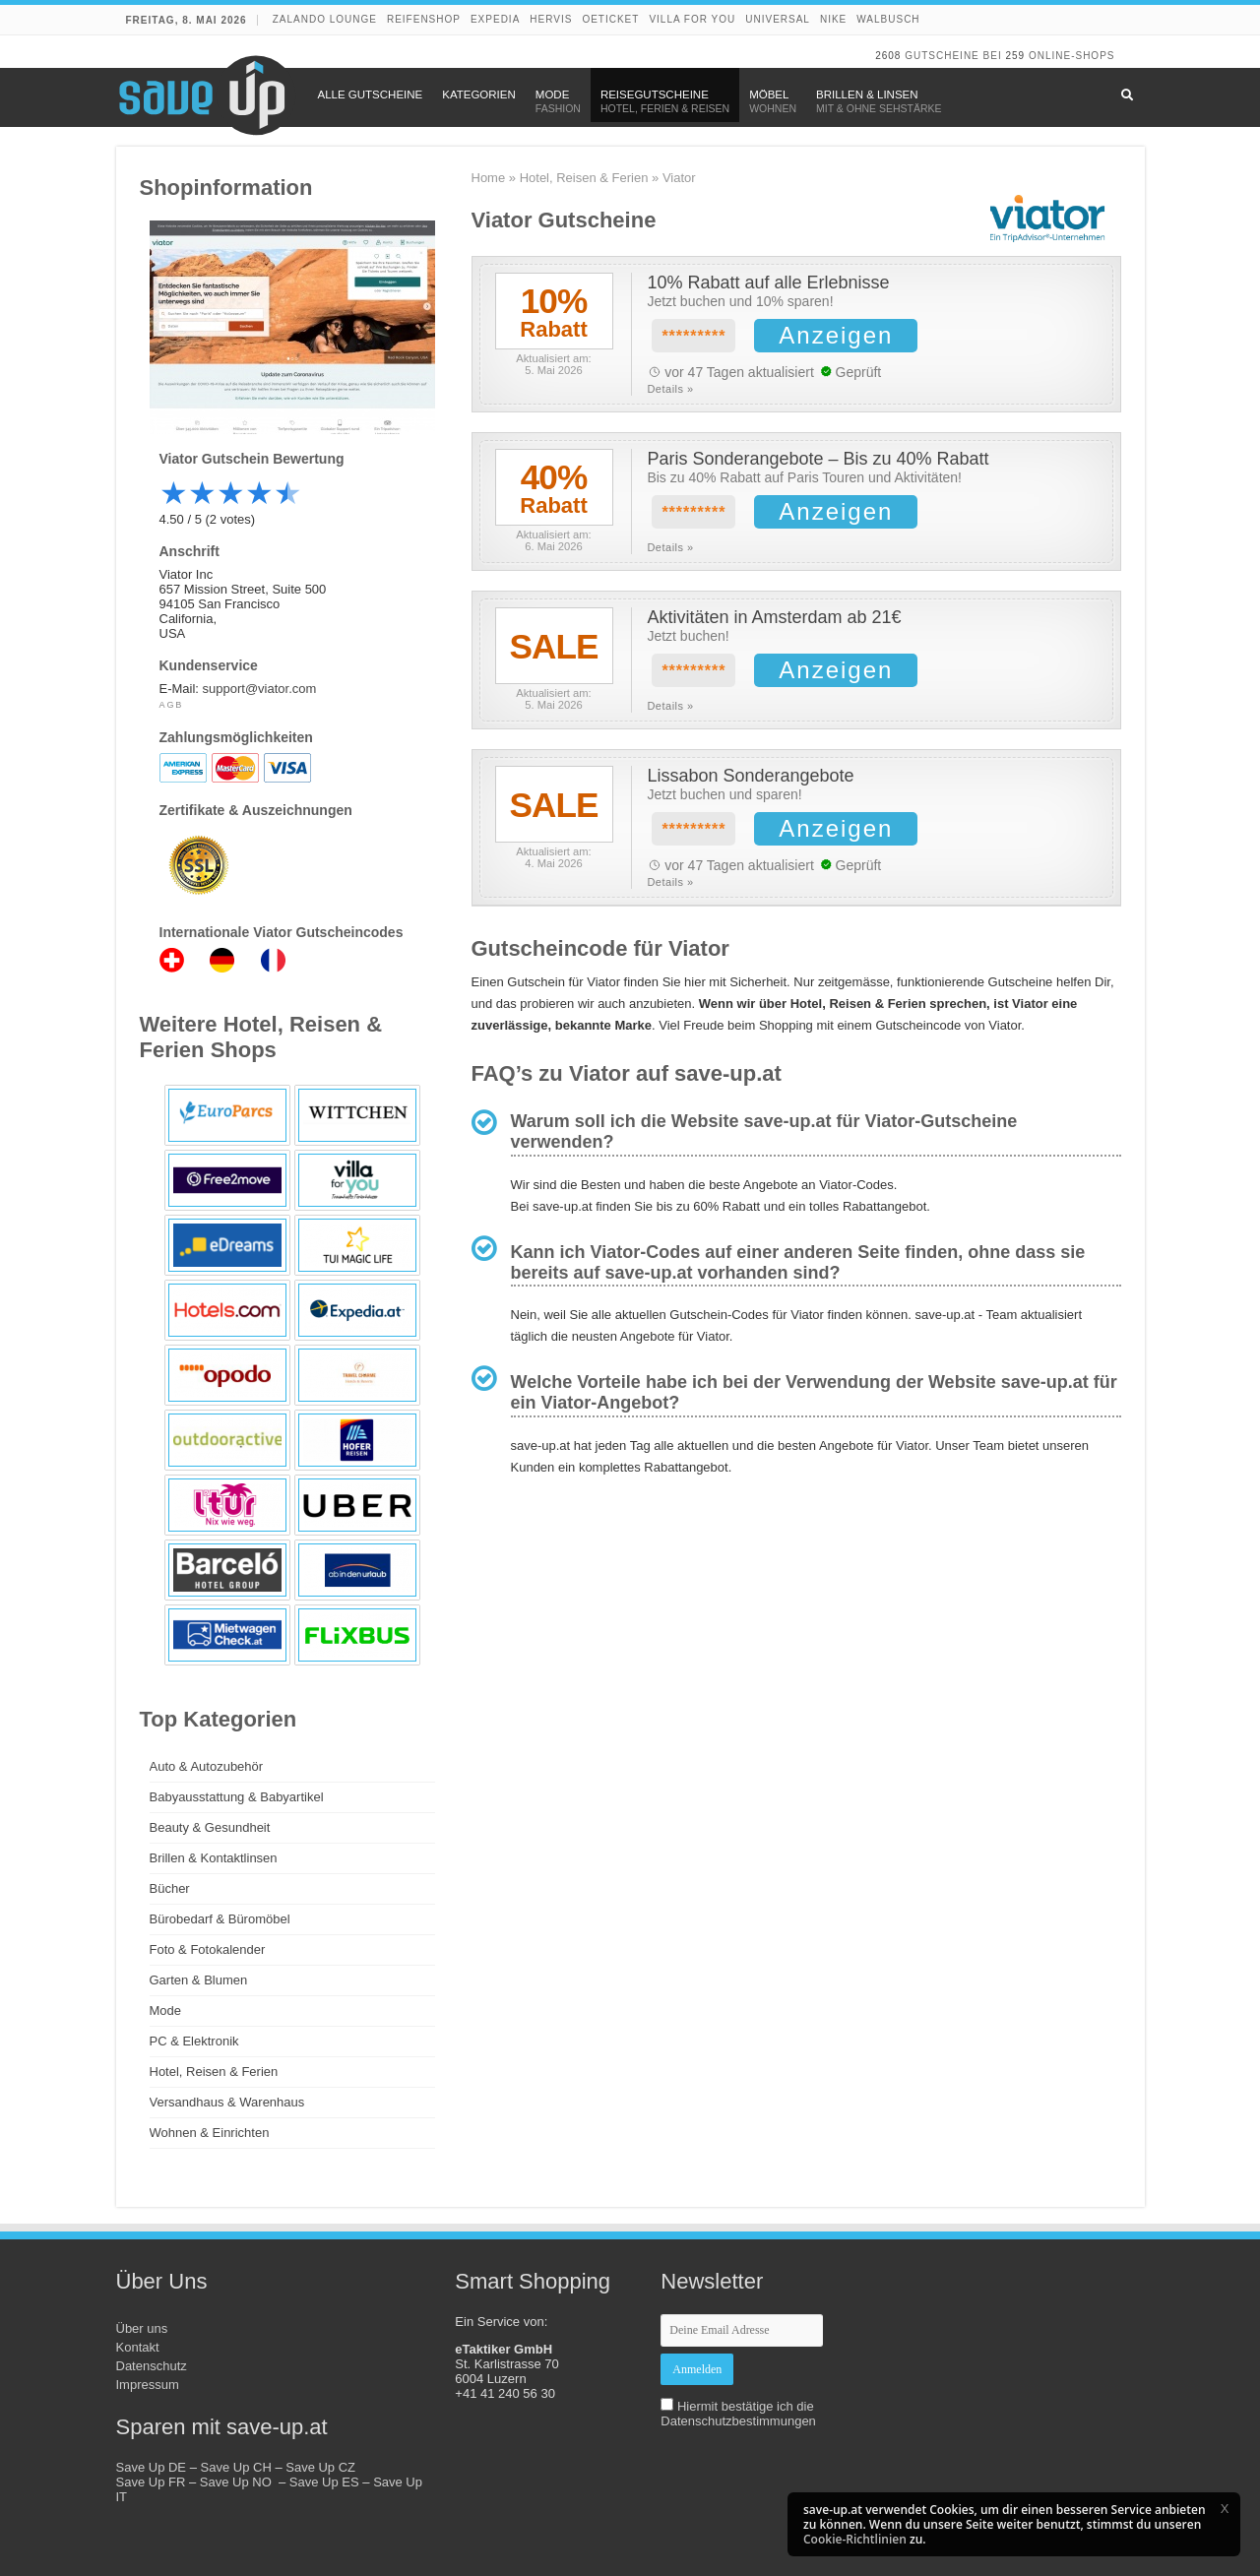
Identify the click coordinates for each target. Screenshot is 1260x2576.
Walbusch (887, 19)
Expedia (495, 19)
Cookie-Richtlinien (855, 2539)
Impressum (147, 2384)
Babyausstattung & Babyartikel (237, 1797)
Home (489, 177)
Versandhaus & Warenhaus (227, 2102)
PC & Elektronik (194, 2041)
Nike (833, 19)
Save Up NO (239, 2482)
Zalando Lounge (325, 19)
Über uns (142, 2328)
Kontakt (137, 2347)
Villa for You (692, 19)
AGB (171, 705)
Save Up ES (324, 2482)
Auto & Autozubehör (207, 1766)
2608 (888, 55)
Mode (166, 2010)
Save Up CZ (320, 2467)
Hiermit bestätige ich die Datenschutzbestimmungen (738, 2413)
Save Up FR (151, 2482)
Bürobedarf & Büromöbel (220, 1919)
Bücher (170, 1888)
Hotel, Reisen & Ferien (584, 177)
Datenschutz (151, 2365)
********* (693, 336)
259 (1015, 55)
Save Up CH (236, 2467)
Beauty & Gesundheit (210, 1827)
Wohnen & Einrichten (210, 2132)
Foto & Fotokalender (208, 1949)
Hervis (551, 19)
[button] (1224, 2508)
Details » (670, 389)
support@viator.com (260, 688)
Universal (777, 19)
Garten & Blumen (199, 1980)
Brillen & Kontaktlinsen (214, 1858)
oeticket (610, 19)
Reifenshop (424, 19)
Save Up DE (151, 2467)
